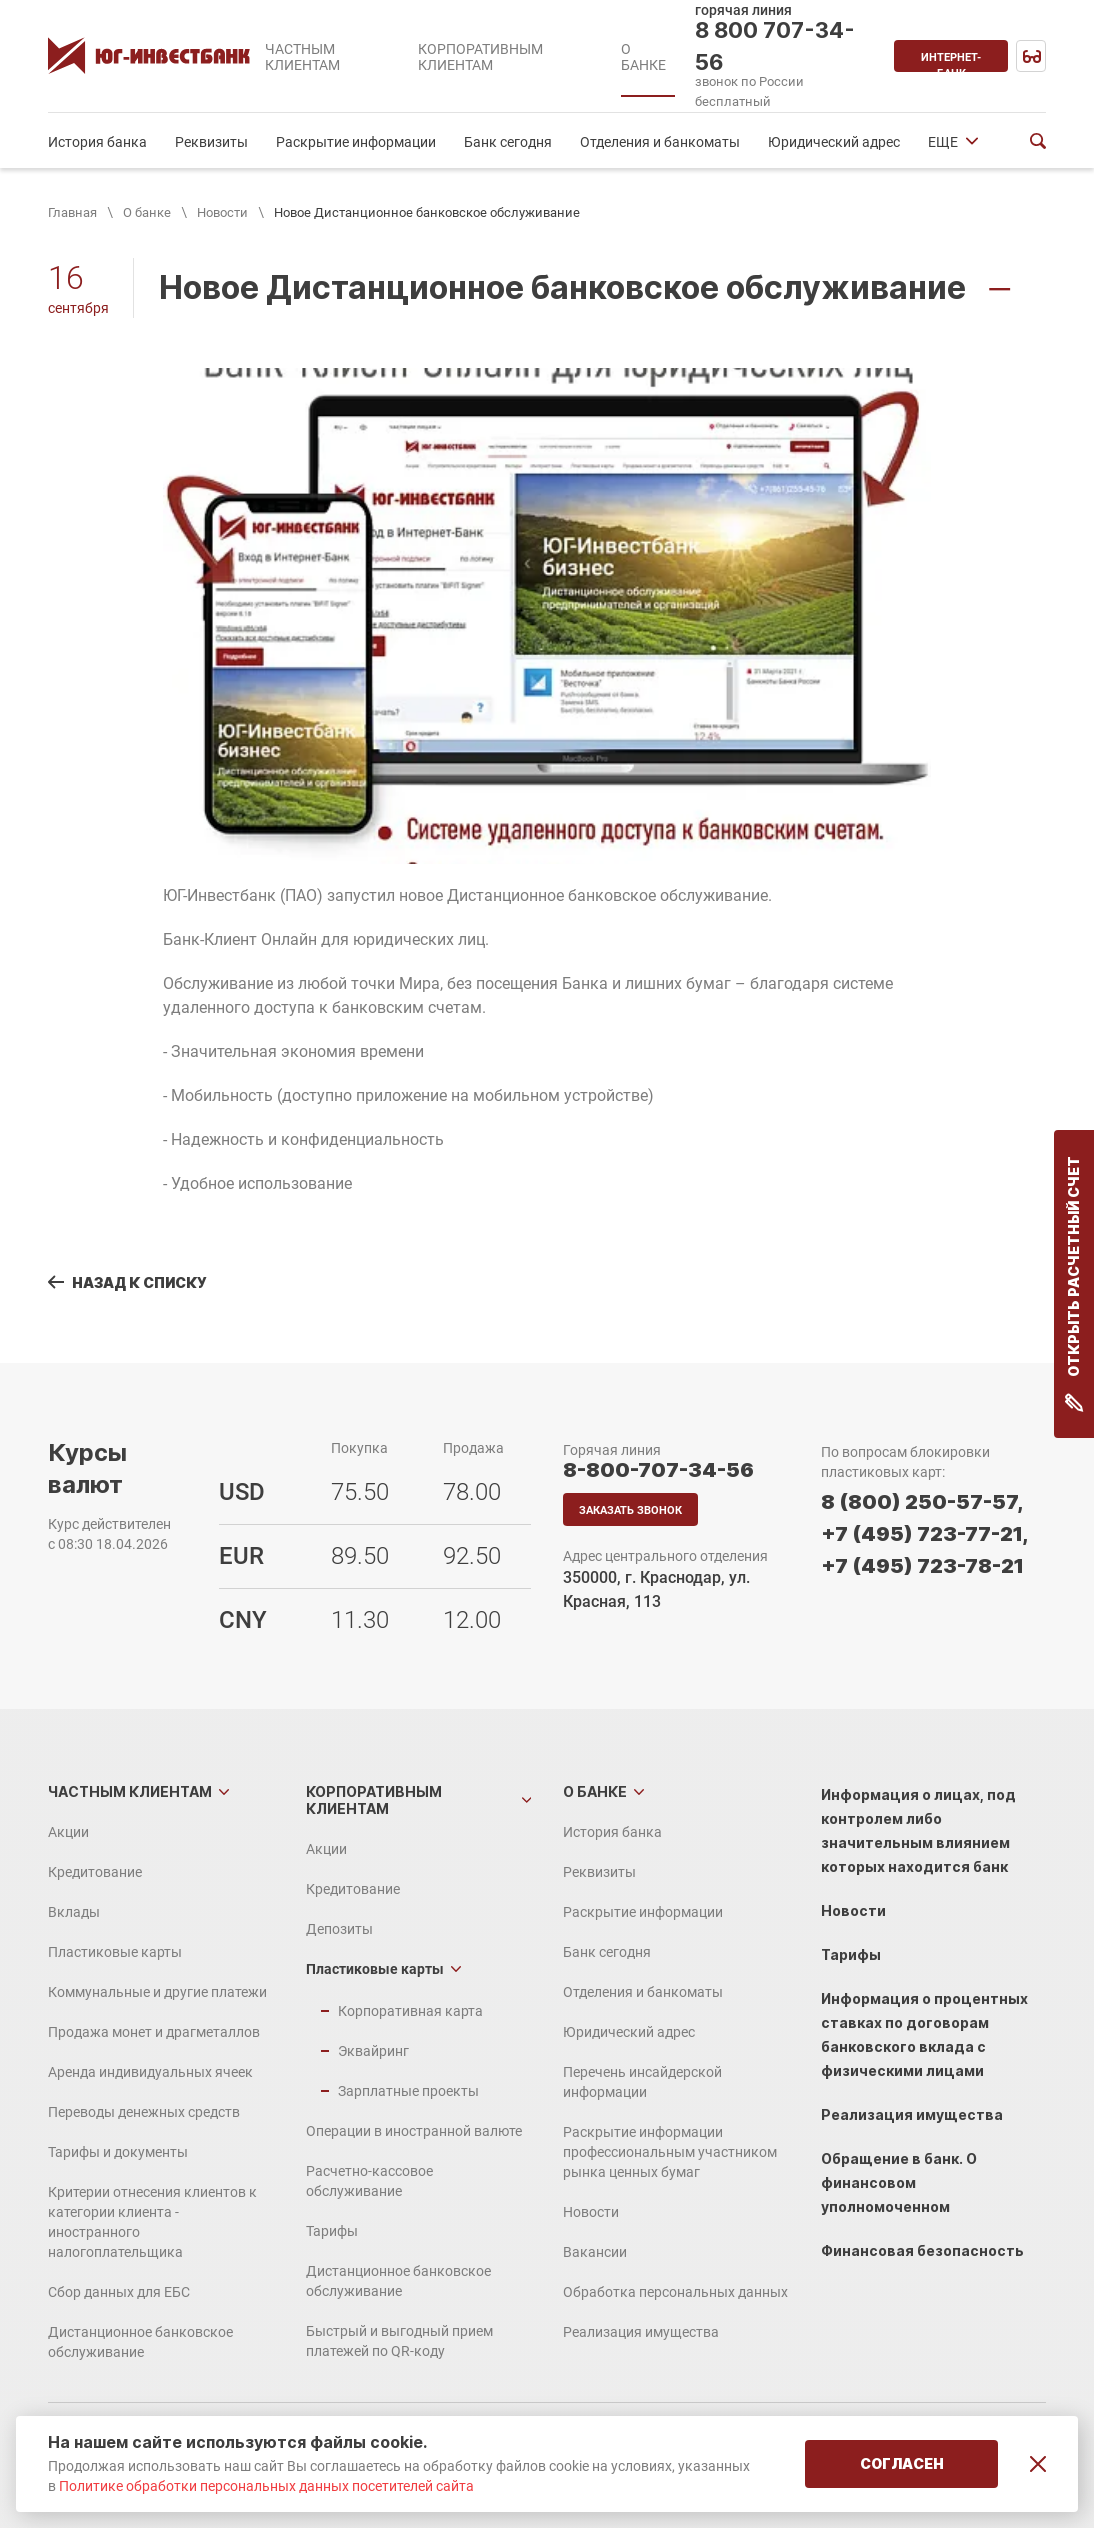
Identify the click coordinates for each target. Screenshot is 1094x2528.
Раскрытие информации (356, 142)
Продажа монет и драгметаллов (154, 2032)
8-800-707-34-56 (658, 1470)
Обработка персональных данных (675, 2292)
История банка (97, 142)
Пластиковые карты (115, 1952)
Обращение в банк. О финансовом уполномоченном (899, 2182)
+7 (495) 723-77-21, (924, 1534)
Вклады (74, 1912)
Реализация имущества (641, 2332)
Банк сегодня (508, 142)
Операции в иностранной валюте (414, 2131)
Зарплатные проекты (408, 2091)
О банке (147, 212)
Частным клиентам (130, 1791)
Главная (72, 212)
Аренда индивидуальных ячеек (150, 2072)
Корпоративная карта (410, 2011)
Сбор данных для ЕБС (119, 2292)
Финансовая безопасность (922, 2250)
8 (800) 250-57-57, (922, 1502)
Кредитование (95, 1872)
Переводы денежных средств (144, 2112)
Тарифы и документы (118, 2152)
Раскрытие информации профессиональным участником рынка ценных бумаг (670, 2152)
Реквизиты (211, 142)
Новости (222, 212)
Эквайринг (373, 2051)
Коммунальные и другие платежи (157, 1992)
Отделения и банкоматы (660, 142)
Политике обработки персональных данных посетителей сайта (266, 2486)
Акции (68, 1832)
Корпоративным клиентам (374, 1800)
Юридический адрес (834, 142)
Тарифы (332, 2231)
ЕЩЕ (943, 142)
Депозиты (339, 1929)
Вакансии (595, 2252)
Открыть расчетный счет (1074, 1284)
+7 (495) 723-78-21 (922, 1566)
